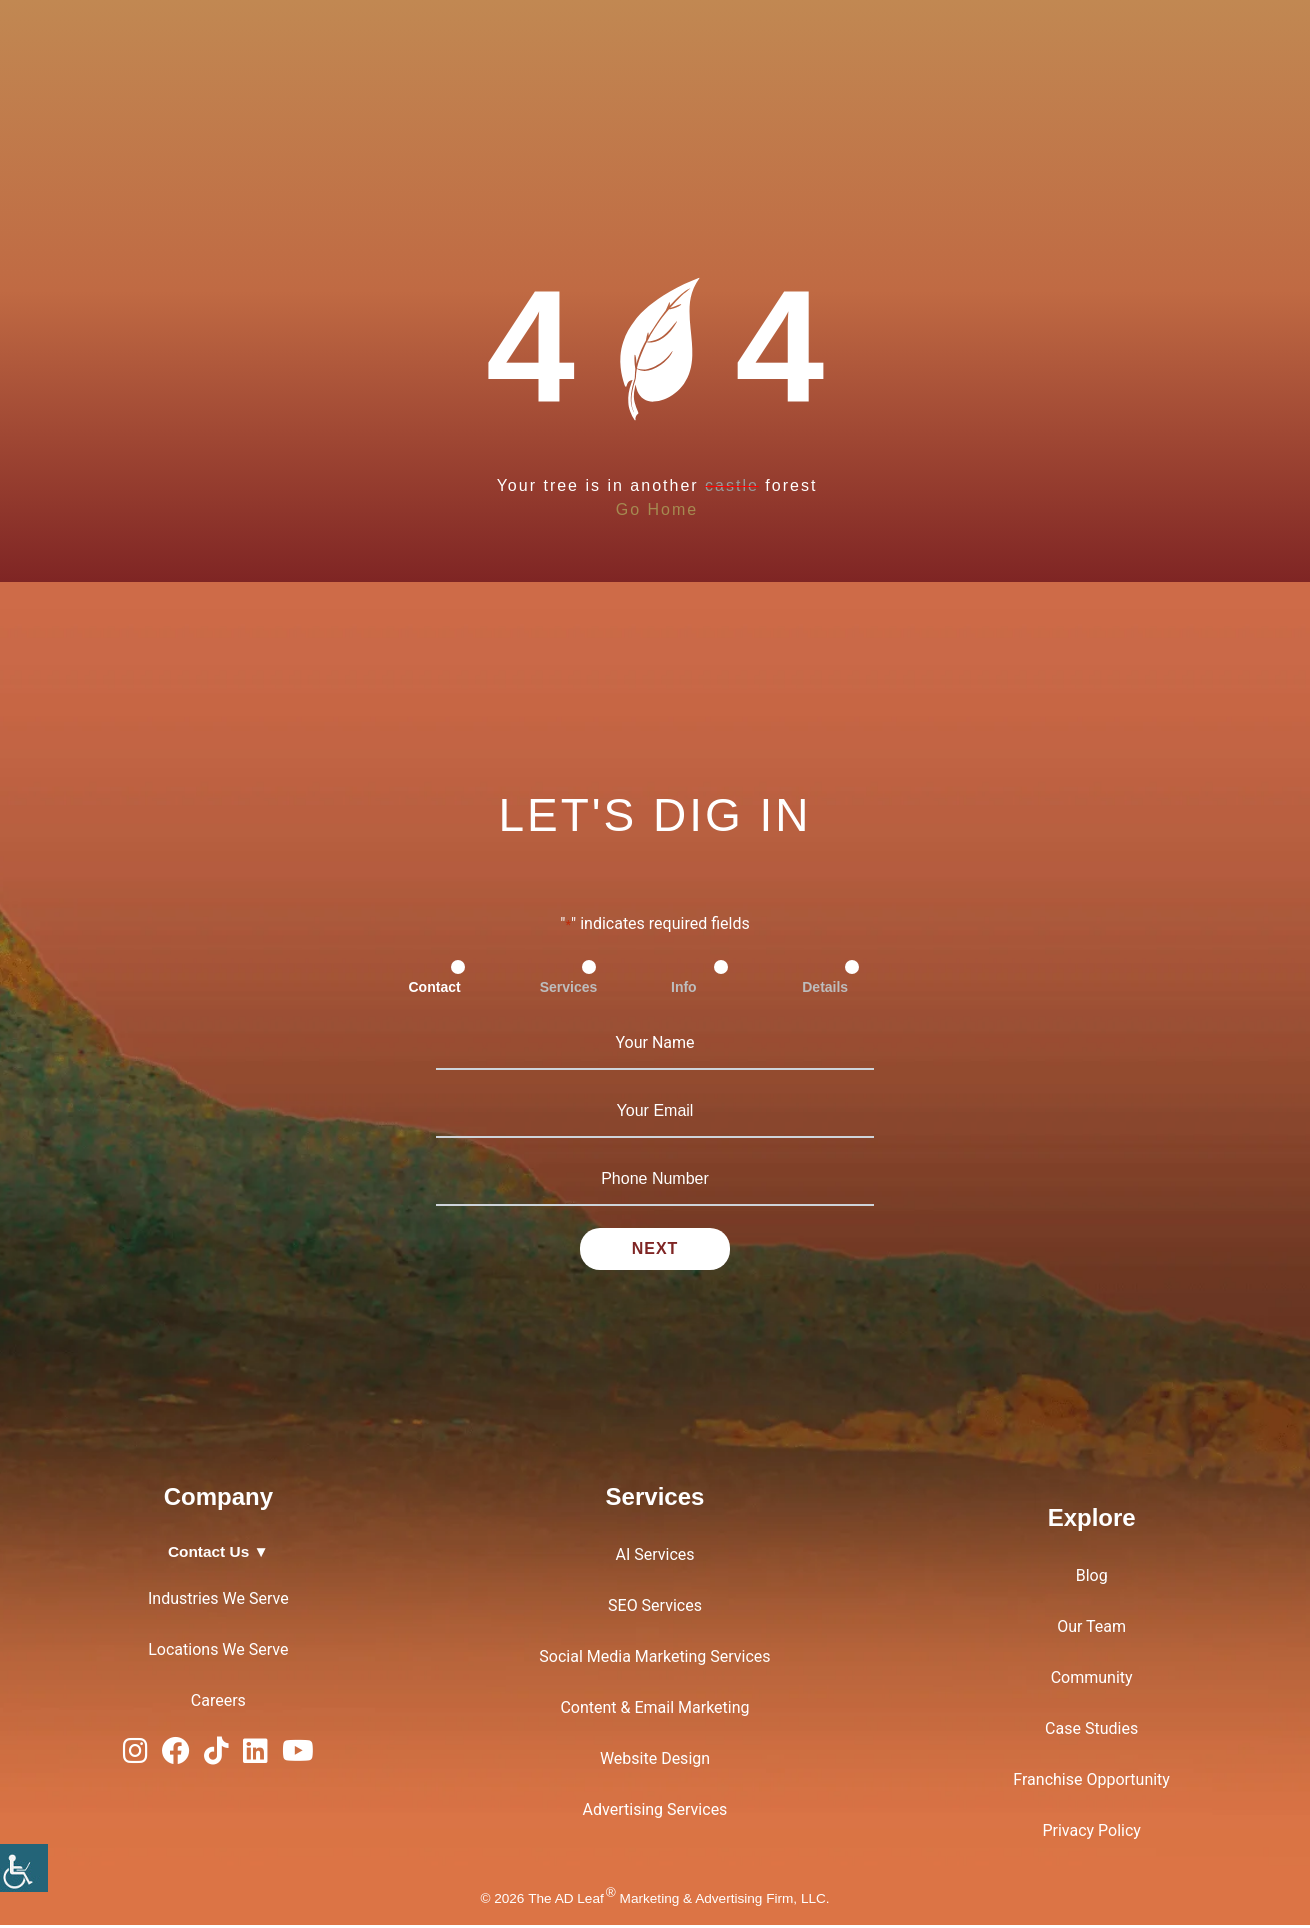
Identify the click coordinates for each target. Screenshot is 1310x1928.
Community (1092, 1680)
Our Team (1091, 1629)
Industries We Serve (218, 1601)
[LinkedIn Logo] (255, 1759)
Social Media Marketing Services (654, 1659)
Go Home (657, 509)
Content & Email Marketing (654, 1710)
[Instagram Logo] (135, 1759)
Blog (1092, 1578)
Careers (218, 1703)
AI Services (654, 1557)
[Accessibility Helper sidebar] (24, 1868)
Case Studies (1091, 1731)
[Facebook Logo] (176, 1759)
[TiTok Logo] (216, 1759)
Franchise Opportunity (1091, 1782)
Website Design (655, 1761)
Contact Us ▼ (218, 1554)
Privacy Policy (1091, 1833)
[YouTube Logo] (298, 1759)
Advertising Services (655, 1812)
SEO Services (655, 1608)
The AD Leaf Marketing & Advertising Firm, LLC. (678, 1900)
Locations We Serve (218, 1652)
